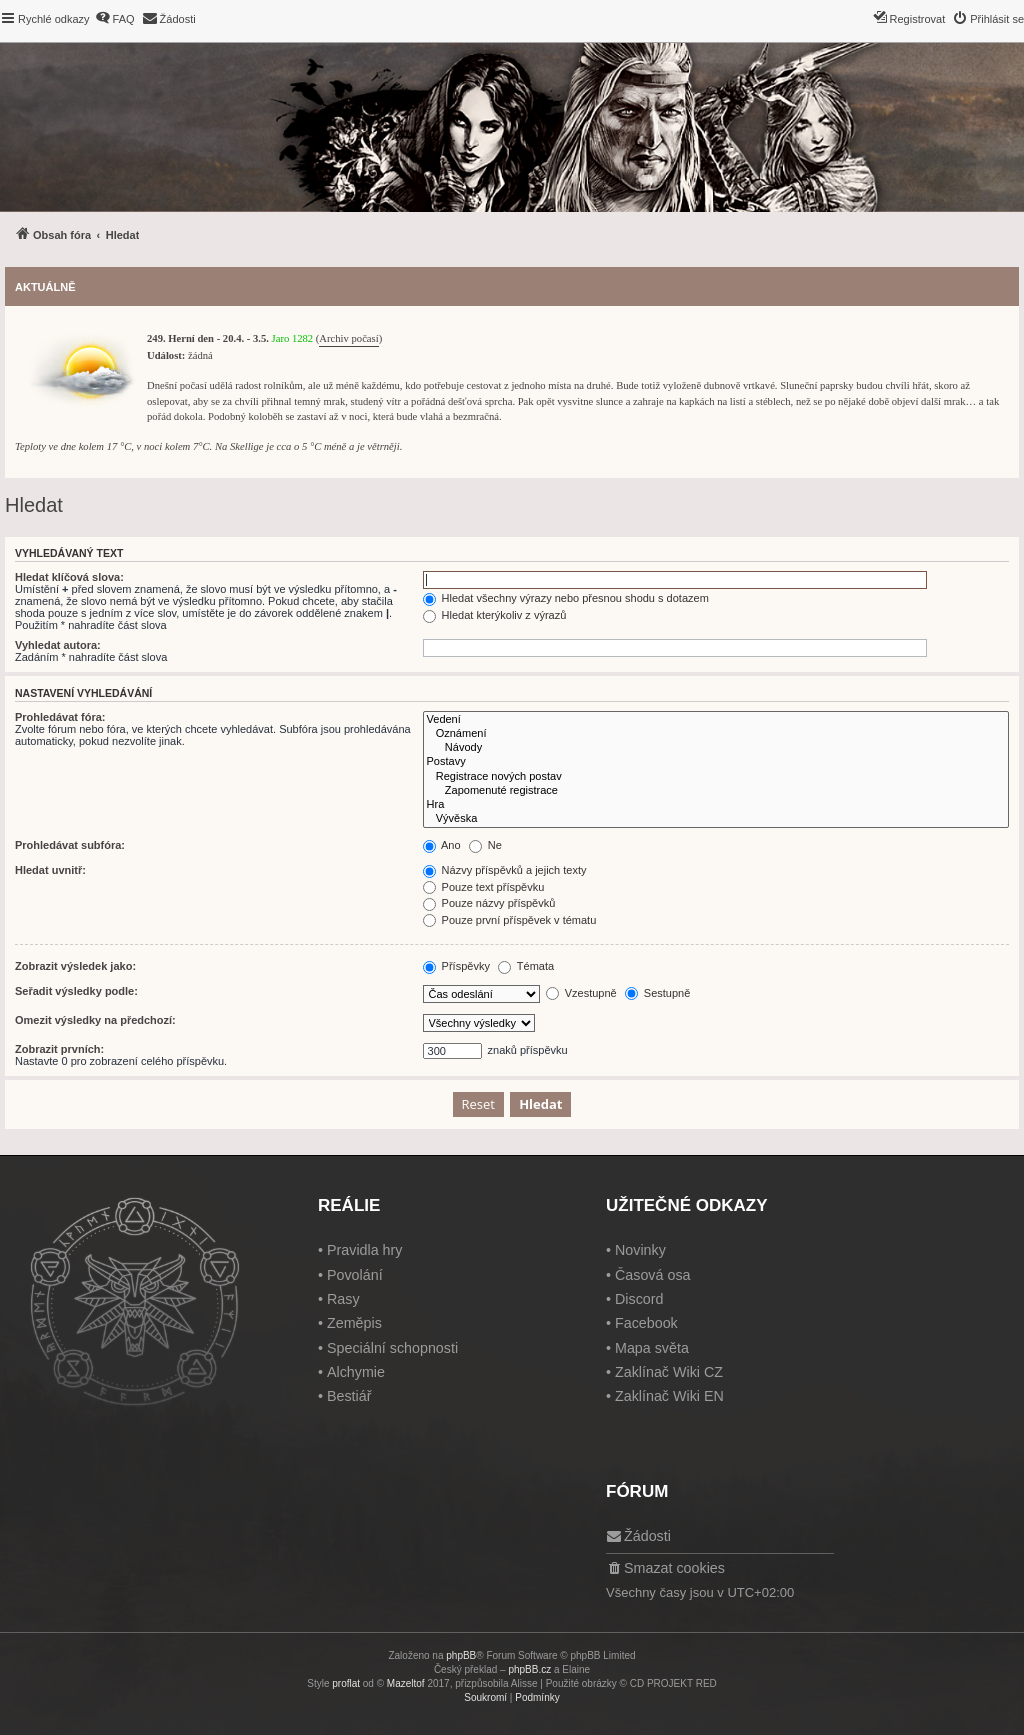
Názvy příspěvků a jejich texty (505, 870)
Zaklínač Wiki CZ (669, 1372)
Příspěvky (456, 966)
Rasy (343, 1299)
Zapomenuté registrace (716, 791)
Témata (526, 966)
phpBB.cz (529, 1669)
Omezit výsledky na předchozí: (95, 1020)
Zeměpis (354, 1323)
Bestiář (349, 1396)
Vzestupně (581, 993)
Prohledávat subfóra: (70, 845)
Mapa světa (652, 1348)
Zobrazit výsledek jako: (75, 966)
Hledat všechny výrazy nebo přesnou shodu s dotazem (566, 598)
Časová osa (653, 1275)
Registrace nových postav (716, 777)
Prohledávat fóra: (60, 717)
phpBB (461, 1655)
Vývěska (716, 819)
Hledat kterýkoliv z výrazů (495, 615)
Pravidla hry (365, 1250)
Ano (442, 845)
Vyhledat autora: (58, 645)
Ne (485, 845)
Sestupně (658, 993)
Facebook (646, 1323)
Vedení (716, 720)
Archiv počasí (348, 338)
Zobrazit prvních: (59, 1049)
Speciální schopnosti (392, 1348)
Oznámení (716, 734)
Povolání (355, 1275)
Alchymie (356, 1372)
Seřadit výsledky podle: (76, 991)
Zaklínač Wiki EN (669, 1396)
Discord (639, 1299)
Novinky (640, 1250)
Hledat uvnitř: (50, 870)
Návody (716, 748)
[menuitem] (115, 19)
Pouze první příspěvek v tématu (510, 920)
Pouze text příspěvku (484, 887)
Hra (716, 805)
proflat (346, 1683)
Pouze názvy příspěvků (489, 903)
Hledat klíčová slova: (69, 577)
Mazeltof (406, 1683)
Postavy (716, 762)
